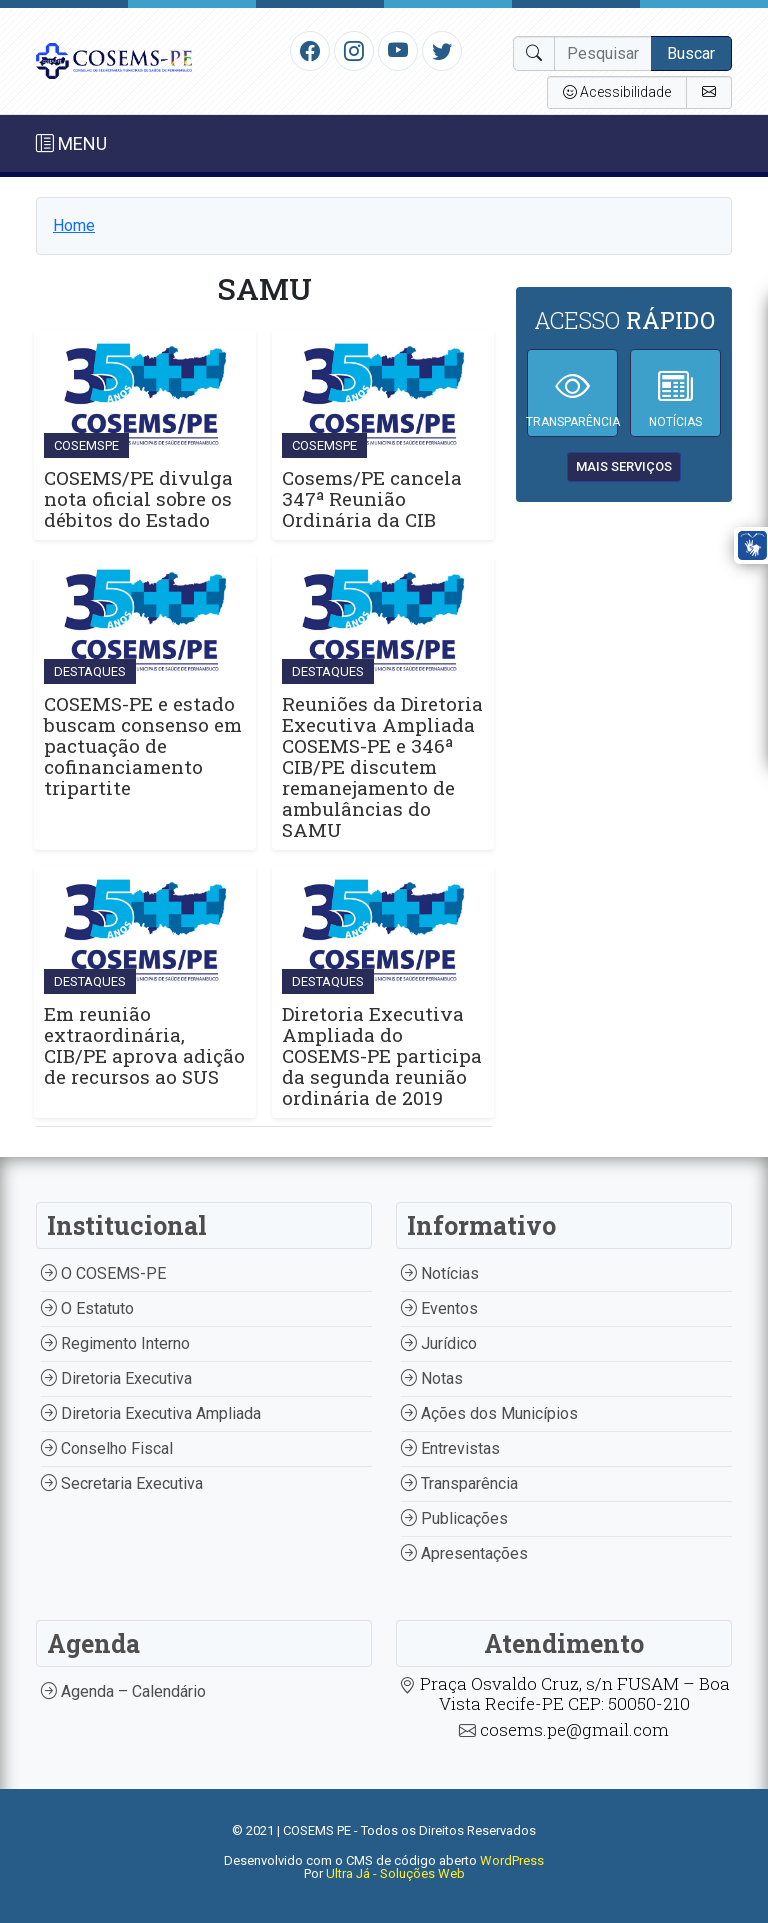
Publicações (454, 1518)
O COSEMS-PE (103, 1273)
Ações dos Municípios (489, 1413)
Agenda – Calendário (123, 1691)
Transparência (459, 1483)
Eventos (439, 1308)
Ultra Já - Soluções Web (395, 1873)
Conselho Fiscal (107, 1448)
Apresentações (464, 1553)
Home (74, 225)
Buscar (691, 53)
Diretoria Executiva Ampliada (151, 1413)
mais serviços (624, 466)
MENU (71, 143)
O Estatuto (87, 1308)
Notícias (440, 1273)
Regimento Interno (115, 1343)
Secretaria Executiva (122, 1483)
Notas (432, 1378)
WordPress (512, 1860)
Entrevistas (450, 1448)
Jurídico (439, 1343)
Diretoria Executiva (116, 1378)
